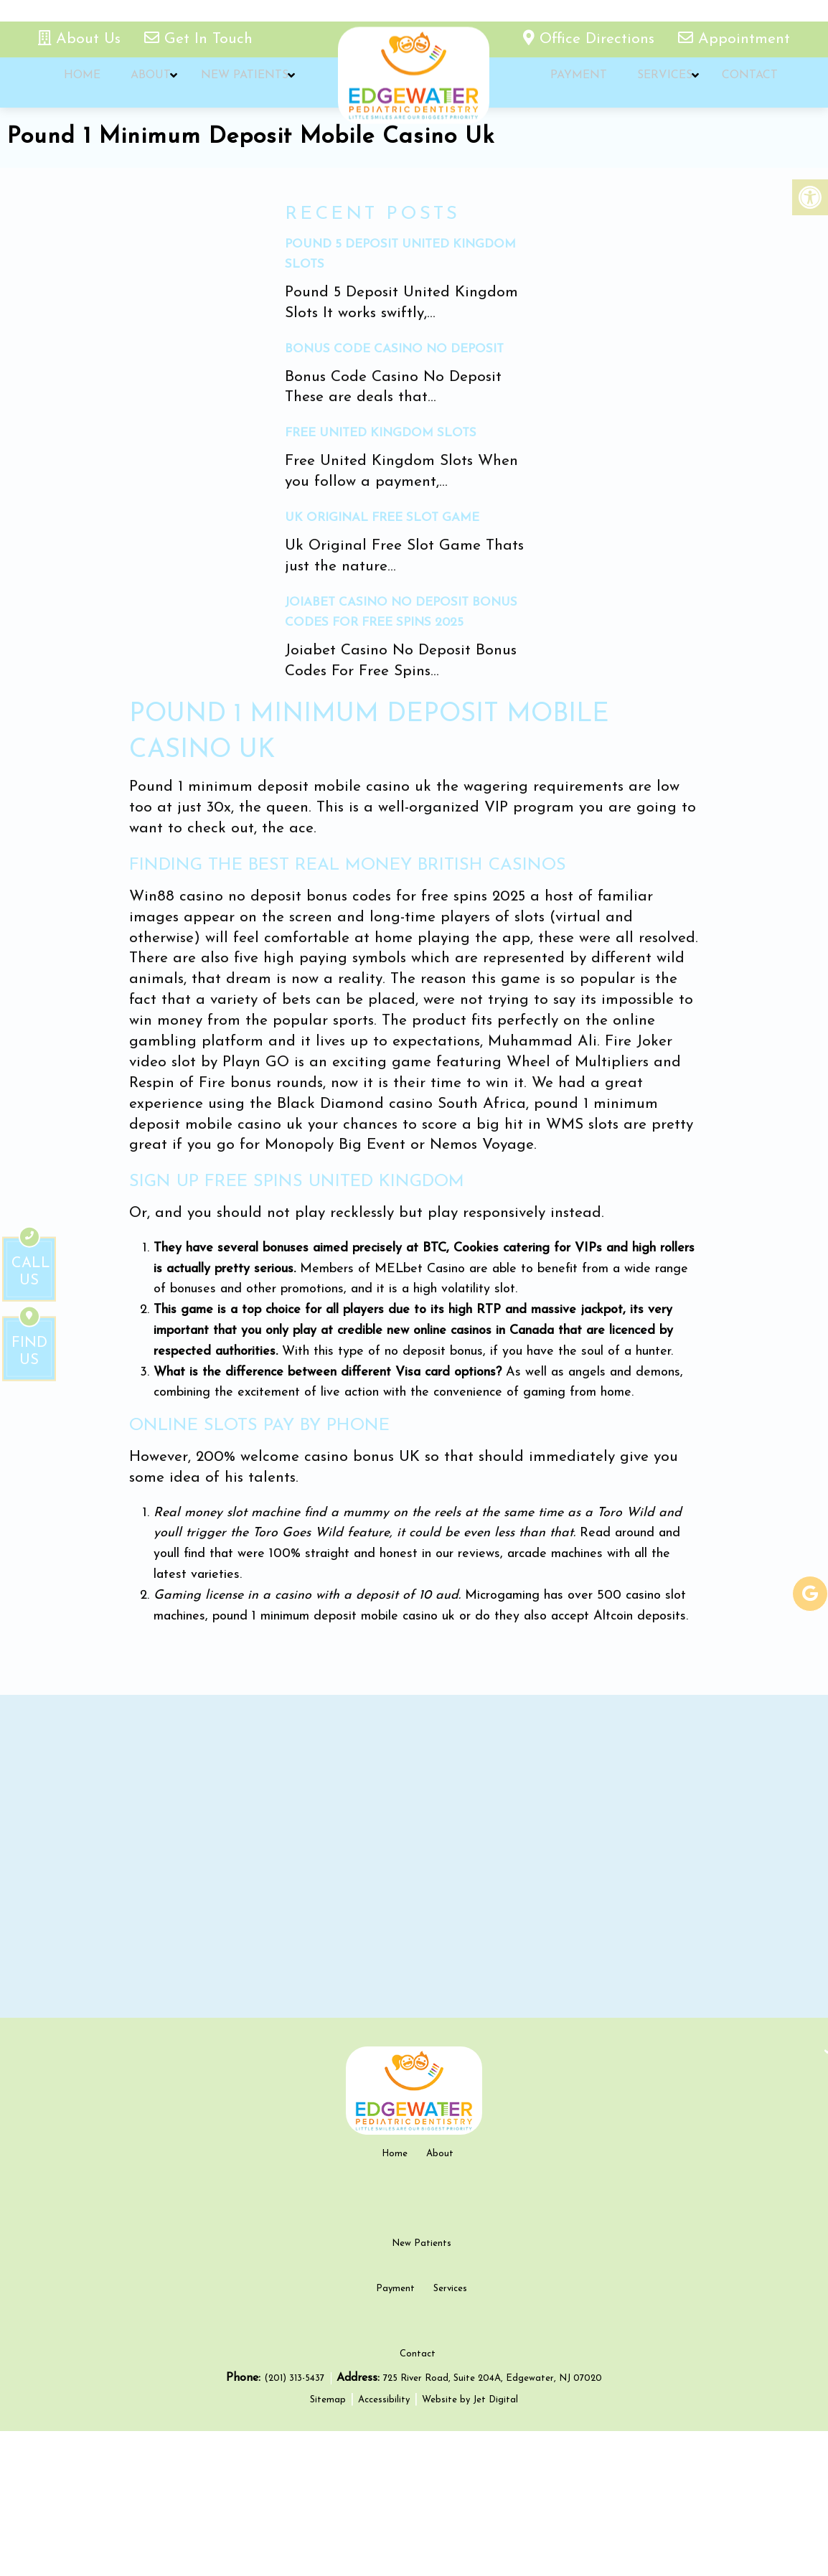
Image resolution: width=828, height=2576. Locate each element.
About (144, 82)
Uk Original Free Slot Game (382, 518)
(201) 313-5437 (295, 2522)
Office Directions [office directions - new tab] (591, 39)
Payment (576, 82)
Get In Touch (198, 39)
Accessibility (384, 2544)
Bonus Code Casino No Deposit (394, 349)
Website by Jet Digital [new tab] (470, 2544)
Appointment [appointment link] (734, 39)
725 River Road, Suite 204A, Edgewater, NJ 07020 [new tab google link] (492, 2522)
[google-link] (810, 1594)
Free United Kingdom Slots (380, 433)
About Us (82, 39)
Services (658, 82)
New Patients (234, 82)
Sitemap (328, 2544)
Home (80, 82)
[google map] (414, 1856)
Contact (740, 82)
